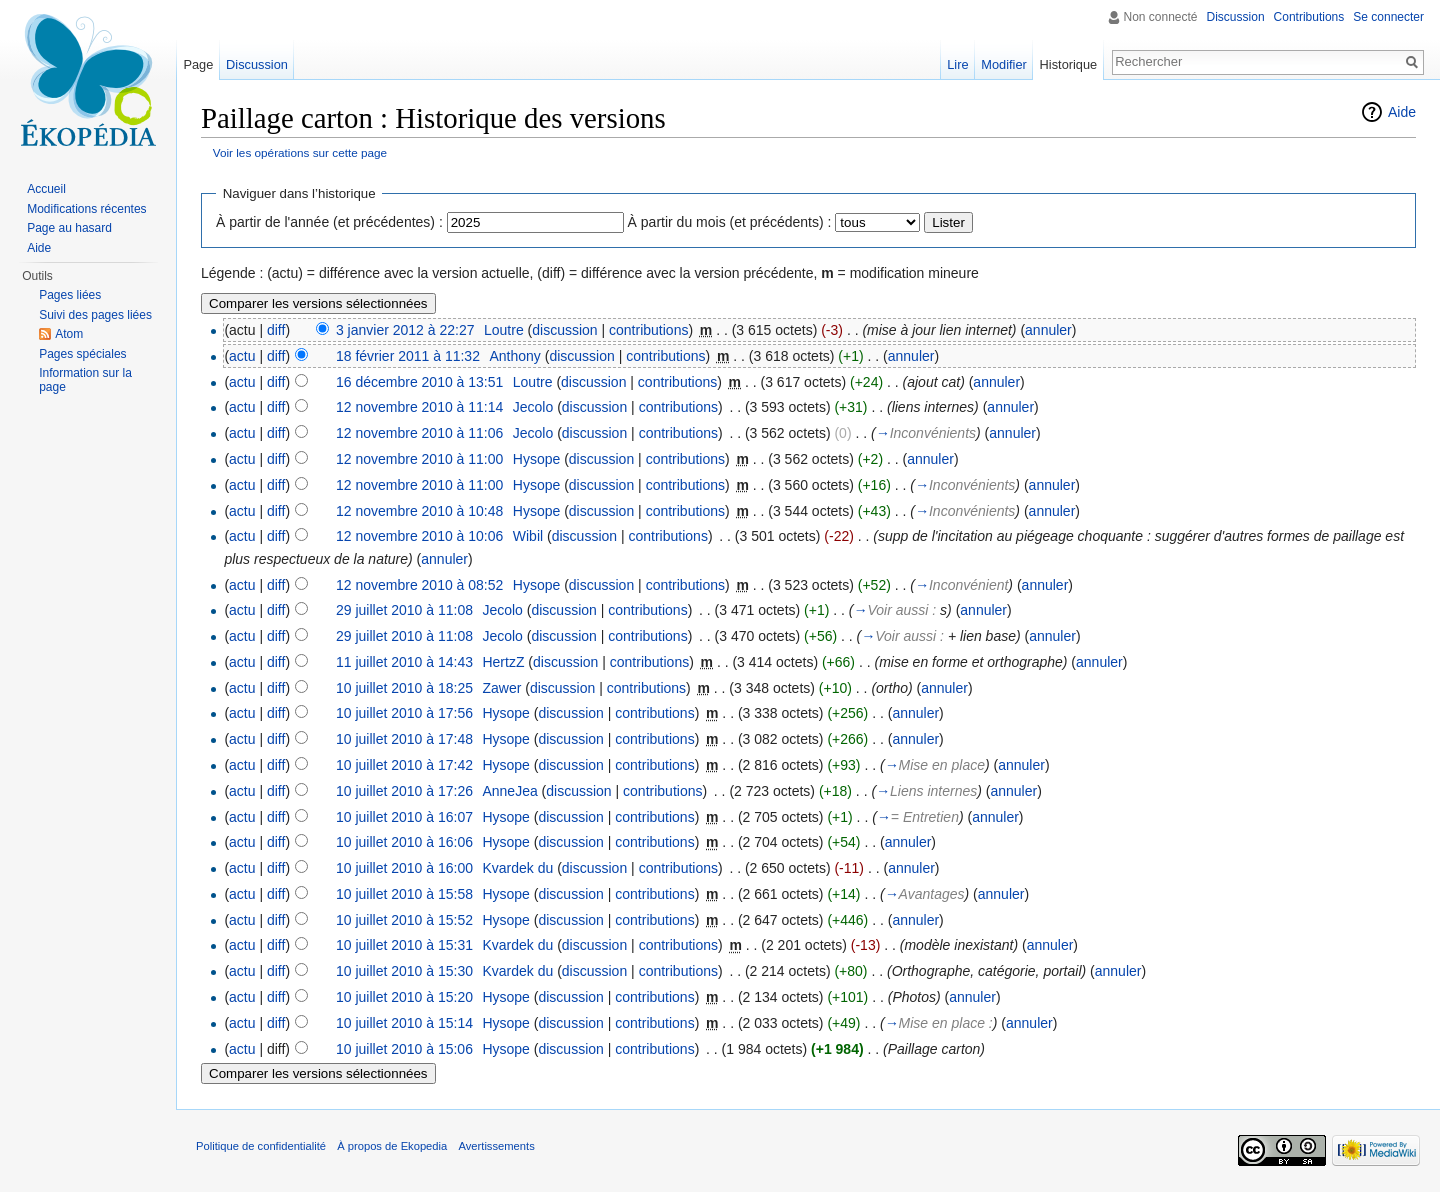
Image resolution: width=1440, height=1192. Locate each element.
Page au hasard (69, 228)
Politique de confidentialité (261, 1146)
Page (198, 64)
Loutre (504, 330)
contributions (648, 330)
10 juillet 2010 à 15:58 (404, 894)
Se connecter (1388, 17)
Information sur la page (85, 380)
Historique (1069, 64)
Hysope (536, 459)
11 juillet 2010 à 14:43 (404, 662)
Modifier (1004, 64)
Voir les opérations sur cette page (300, 152)
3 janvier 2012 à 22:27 (405, 330)
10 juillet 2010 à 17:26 (404, 791)
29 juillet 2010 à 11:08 (404, 610)
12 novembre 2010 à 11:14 (419, 407)
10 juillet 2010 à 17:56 (404, 713)
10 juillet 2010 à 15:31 (404, 945)
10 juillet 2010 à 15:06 (404, 1049)
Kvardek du (517, 868)
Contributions (1309, 17)
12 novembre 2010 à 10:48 (419, 511)
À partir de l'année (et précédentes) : (329, 222)
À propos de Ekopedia (392, 1146)
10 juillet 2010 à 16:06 (404, 842)
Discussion (1236, 17)
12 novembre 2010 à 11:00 (419, 459)
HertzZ (503, 662)
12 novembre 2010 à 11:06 (419, 433)
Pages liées (70, 295)
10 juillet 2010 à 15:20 (404, 997)
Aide (1402, 112)
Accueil (46, 189)
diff (276, 330)
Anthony (514, 356)
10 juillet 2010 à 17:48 (404, 739)
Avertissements (496, 1146)
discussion (564, 330)
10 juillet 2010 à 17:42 (404, 765)
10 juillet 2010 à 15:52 (404, 920)
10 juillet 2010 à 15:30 (404, 971)
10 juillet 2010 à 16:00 (404, 868)
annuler (1048, 330)
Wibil (528, 536)
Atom (69, 334)
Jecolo (533, 407)
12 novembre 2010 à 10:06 (419, 536)
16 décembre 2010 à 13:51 (419, 382)
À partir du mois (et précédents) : (730, 222)
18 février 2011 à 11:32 (408, 356)
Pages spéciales (82, 354)
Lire (957, 64)
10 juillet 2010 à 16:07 (404, 817)
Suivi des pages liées (95, 315)
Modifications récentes (86, 209)
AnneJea (509, 791)
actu (242, 356)
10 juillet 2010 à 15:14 (404, 1023)
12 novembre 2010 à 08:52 (419, 585)
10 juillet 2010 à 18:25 (404, 688)
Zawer (501, 688)
